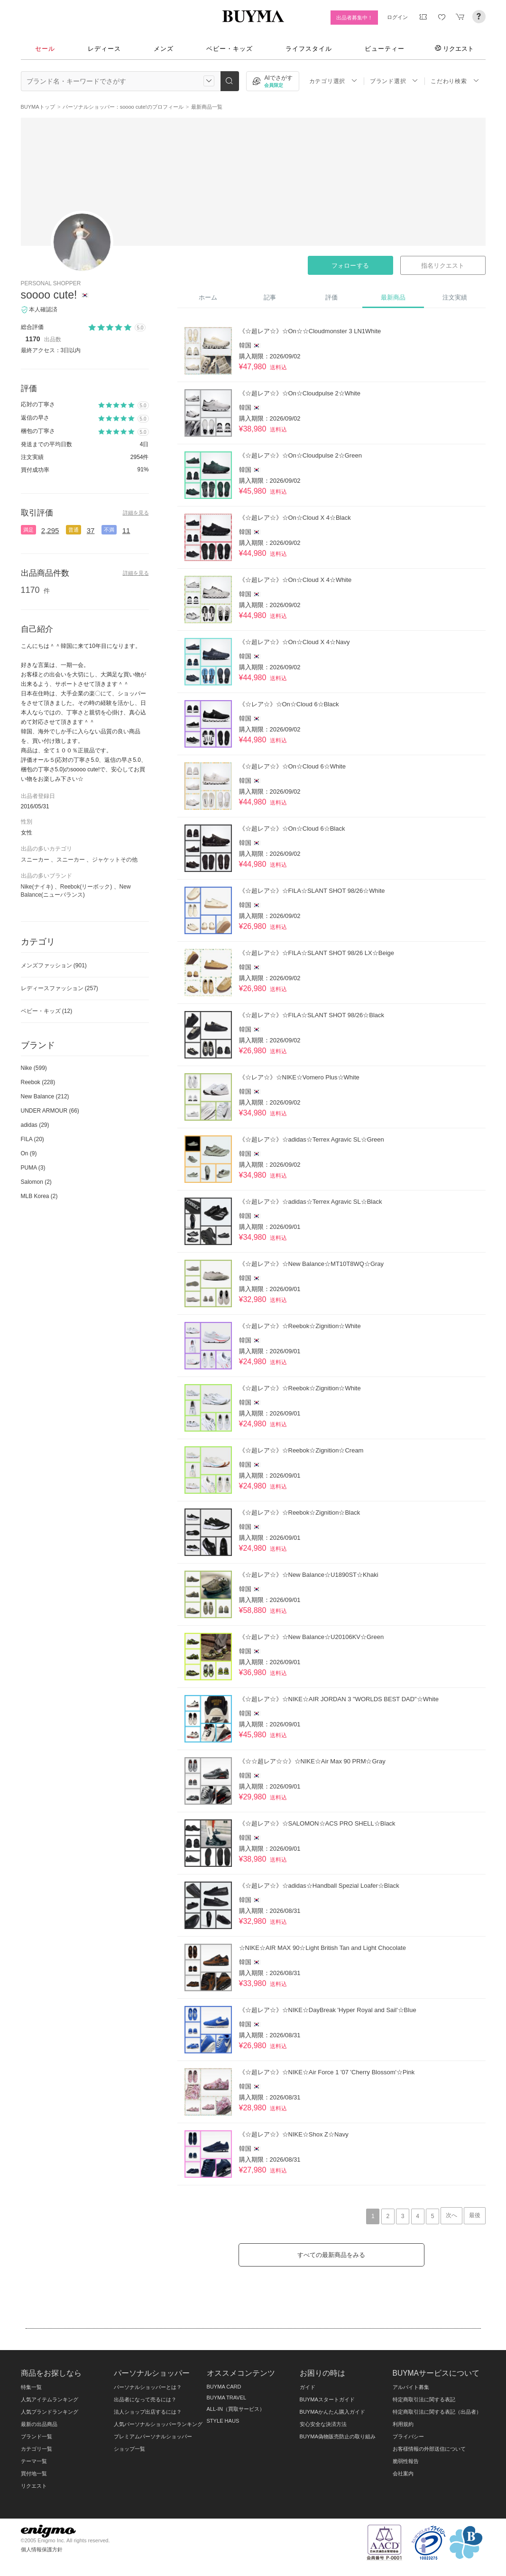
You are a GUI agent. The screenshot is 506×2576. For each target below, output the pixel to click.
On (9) (29, 1153)
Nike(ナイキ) (37, 886)
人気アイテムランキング (49, 2399)
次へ (451, 2215)
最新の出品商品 (39, 2424)
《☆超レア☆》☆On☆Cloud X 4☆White (295, 579)
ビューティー (385, 49)
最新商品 (393, 297)
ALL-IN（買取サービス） (236, 2409)
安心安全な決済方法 (323, 2424)
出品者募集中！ (354, 17)
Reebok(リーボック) (86, 886)
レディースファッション (59, 988)
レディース (104, 49)
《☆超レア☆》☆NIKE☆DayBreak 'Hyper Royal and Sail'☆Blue (327, 2010)
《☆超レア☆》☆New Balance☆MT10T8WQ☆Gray (311, 1263)
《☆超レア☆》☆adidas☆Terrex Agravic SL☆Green (311, 1139)
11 (126, 530)
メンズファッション (54, 965)
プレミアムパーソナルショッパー (153, 2436)
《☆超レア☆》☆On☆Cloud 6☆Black (292, 828)
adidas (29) (35, 1125)
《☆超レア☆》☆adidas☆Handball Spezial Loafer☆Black (319, 1885)
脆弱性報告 (406, 2461)
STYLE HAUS (223, 2421)
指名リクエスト (442, 265)
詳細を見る (136, 512)
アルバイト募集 (411, 2387)
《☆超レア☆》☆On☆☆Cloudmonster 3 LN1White (310, 331)
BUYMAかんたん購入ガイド (332, 2412)
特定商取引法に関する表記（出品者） (437, 2412)
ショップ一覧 (129, 2449)
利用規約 (403, 2424)
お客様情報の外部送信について (429, 2449)
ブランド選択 (394, 80)
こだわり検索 (455, 80)
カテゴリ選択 (333, 80)
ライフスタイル (308, 49)
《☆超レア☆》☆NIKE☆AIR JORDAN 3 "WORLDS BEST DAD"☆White (339, 1699)
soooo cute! (49, 295)
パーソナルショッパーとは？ (148, 2387)
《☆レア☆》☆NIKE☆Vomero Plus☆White (299, 1077)
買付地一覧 (34, 2473)
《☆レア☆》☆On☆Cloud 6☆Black (289, 704)
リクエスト (454, 48)
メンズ (164, 49)
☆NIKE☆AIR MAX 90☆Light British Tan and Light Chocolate (322, 1947)
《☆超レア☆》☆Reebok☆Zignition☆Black (299, 1512)
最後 (474, 2215)
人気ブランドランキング (49, 2412)
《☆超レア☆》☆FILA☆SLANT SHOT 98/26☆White (312, 890)
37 (91, 530)
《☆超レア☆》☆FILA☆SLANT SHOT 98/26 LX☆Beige (317, 952)
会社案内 (403, 2473)
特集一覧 (31, 2387)
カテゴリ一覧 (36, 2449)
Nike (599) (34, 1068)
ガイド (307, 2387)
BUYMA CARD (224, 2386)
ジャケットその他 (115, 859)
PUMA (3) (33, 1167)
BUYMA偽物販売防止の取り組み (338, 2436)
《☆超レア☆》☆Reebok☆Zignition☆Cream (301, 1450)
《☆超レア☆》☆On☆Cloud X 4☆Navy (294, 642)
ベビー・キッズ (229, 49)
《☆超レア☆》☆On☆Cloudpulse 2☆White (299, 393)
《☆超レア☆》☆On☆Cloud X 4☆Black (295, 517)
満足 (28, 530)
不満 (109, 530)
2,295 (50, 530)
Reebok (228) (38, 1082)
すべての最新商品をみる (331, 2254)
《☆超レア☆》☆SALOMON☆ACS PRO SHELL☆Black (317, 1823)
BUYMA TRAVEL (227, 2397)
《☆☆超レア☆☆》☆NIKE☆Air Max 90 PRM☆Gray (312, 1761)
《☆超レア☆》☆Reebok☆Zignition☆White (300, 1326)
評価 (331, 297)
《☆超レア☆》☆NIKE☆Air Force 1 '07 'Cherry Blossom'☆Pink (327, 2072)
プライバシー (408, 2436)
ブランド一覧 (36, 2436)
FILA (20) (32, 1139)
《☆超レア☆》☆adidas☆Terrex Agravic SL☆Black (310, 1201)
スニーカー (35, 859)
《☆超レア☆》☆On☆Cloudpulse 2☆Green (300, 455)
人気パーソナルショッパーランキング (158, 2424)
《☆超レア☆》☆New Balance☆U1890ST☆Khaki (308, 1574)
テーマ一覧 (34, 2461)
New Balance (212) (45, 1096)
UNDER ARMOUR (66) (50, 1110)
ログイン (397, 17)
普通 (73, 530)
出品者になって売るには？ (145, 2399)
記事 (270, 297)
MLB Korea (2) (39, 1196)
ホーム (208, 297)
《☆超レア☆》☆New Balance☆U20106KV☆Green (311, 1636)
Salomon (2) (36, 1182)
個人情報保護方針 (42, 2549)
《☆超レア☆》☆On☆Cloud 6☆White (292, 766)
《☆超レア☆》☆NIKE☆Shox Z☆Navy (294, 2134)
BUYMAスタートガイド (327, 2399)
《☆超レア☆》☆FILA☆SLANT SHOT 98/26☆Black (312, 1015)
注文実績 (454, 297)
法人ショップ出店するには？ (148, 2412)
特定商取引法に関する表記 (424, 2399)
